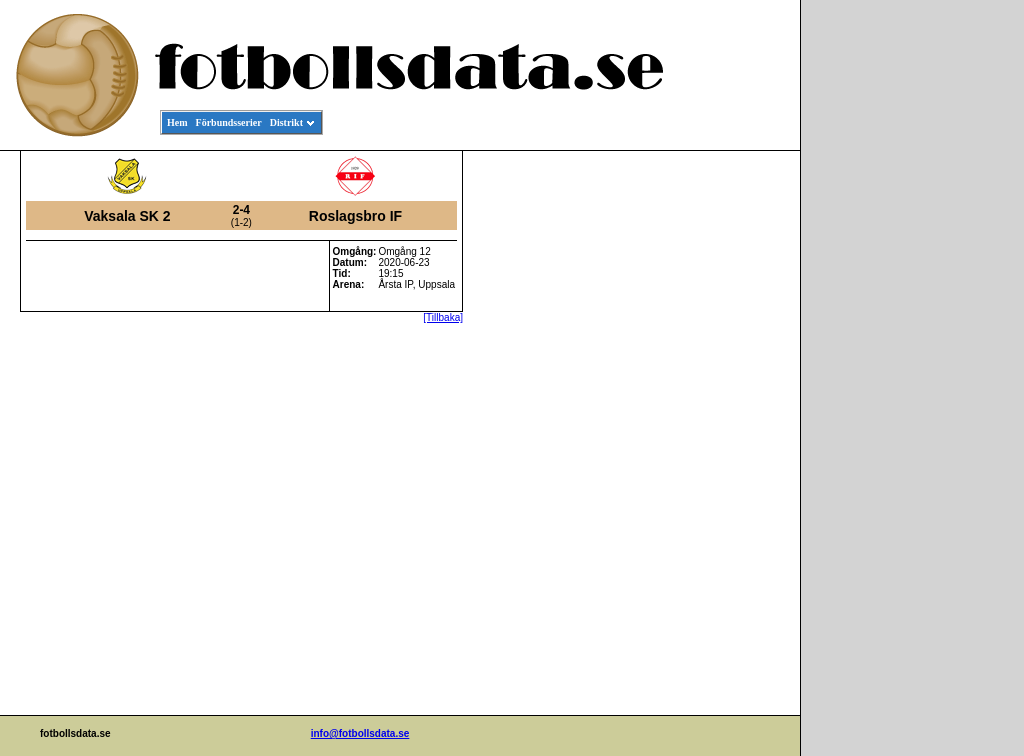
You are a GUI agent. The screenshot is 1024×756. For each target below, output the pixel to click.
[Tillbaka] (443, 317)
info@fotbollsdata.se (360, 733)
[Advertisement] (710, 456)
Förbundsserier (229, 122)
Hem (177, 122)
